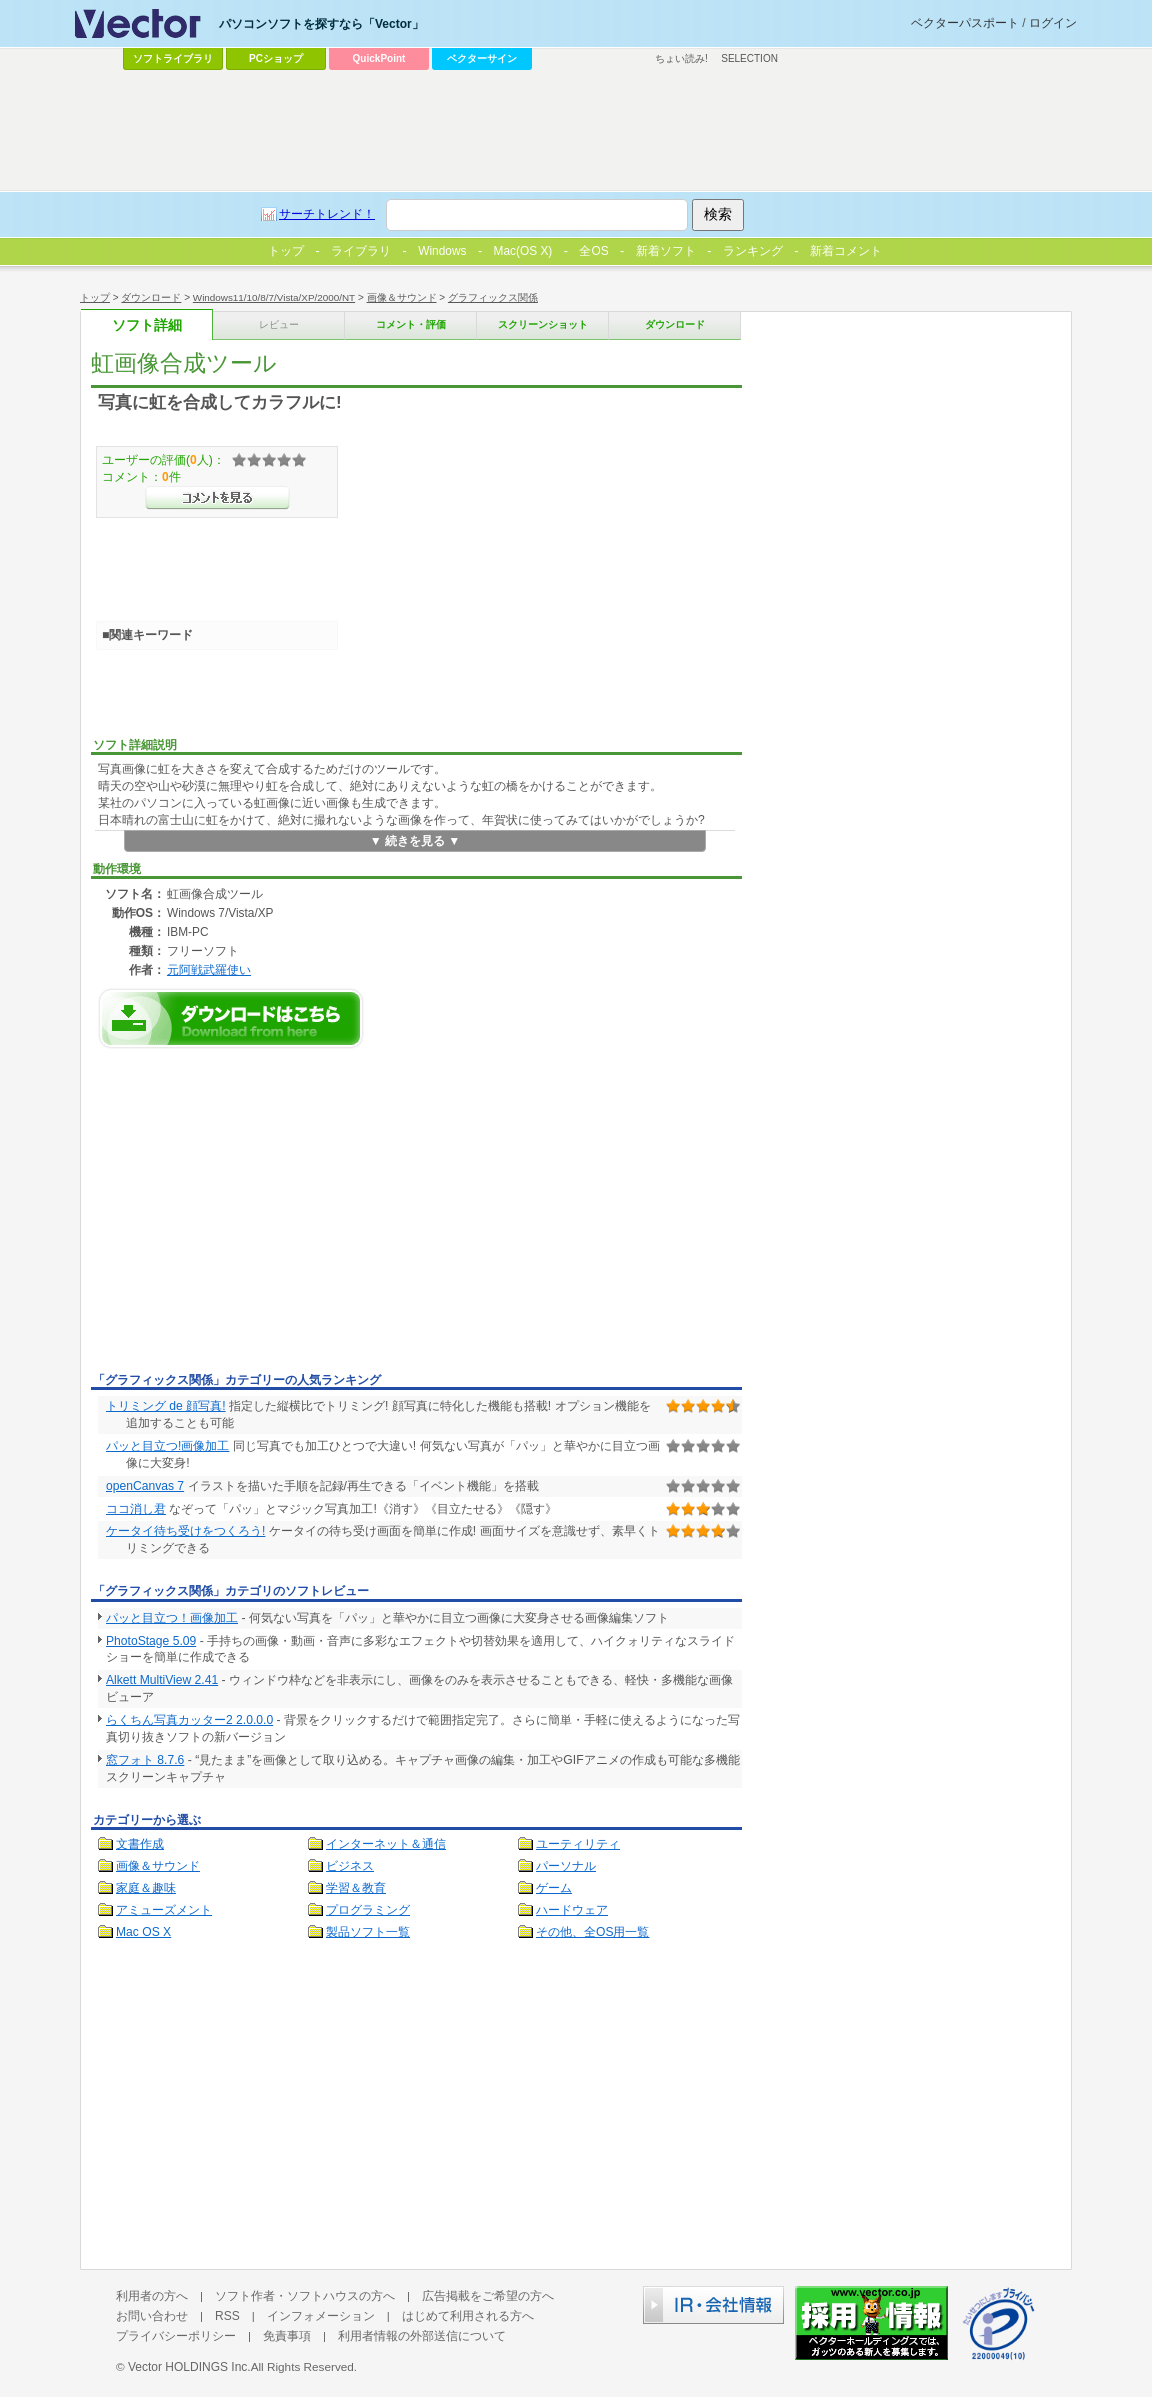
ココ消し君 (136, 1509)
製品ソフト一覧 (368, 1932)
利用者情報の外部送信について (422, 2336)
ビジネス (350, 1866)
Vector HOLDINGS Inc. (189, 2367)
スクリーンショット (543, 324)
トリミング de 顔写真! (166, 1406)
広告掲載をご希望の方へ (488, 2296)
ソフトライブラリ (173, 58)
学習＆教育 (356, 1888)
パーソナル (566, 1866)
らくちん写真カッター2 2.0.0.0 (189, 1720)
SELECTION (749, 58)
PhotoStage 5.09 (151, 1641)
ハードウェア (572, 1910)
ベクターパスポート (965, 23)
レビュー (279, 324)
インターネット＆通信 (386, 1844)
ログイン (1053, 23)
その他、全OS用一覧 (593, 1932)
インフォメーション (321, 2316)
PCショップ (276, 58)
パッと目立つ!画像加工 (167, 1446)
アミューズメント (164, 1910)
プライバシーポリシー (176, 2336)
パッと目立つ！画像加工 (172, 1618)
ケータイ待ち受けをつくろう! (185, 1531)
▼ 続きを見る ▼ (415, 841)
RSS (227, 2316)
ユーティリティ (578, 1844)
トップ (95, 297)
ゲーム (554, 1888)
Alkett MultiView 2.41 (162, 1680)
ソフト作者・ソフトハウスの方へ (305, 2296)
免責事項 (287, 2336)
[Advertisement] (259, 1216)
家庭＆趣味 (146, 1888)
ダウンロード (151, 297)
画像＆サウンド (402, 297)
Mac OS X (143, 1932)
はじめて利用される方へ (468, 2316)
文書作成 (140, 1844)
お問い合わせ (152, 2316)
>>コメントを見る (217, 498)
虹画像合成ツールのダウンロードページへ (231, 1018)
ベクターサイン (482, 58)
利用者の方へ (152, 2296)
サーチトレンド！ (327, 214)
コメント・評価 (411, 324)
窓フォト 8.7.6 (145, 1760)
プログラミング (368, 1910)
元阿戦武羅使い (209, 969)
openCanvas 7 (145, 1486)
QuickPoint (379, 58)
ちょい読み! (681, 58)
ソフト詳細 (147, 325)
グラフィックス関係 (493, 297)
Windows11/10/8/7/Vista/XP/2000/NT (274, 297)
